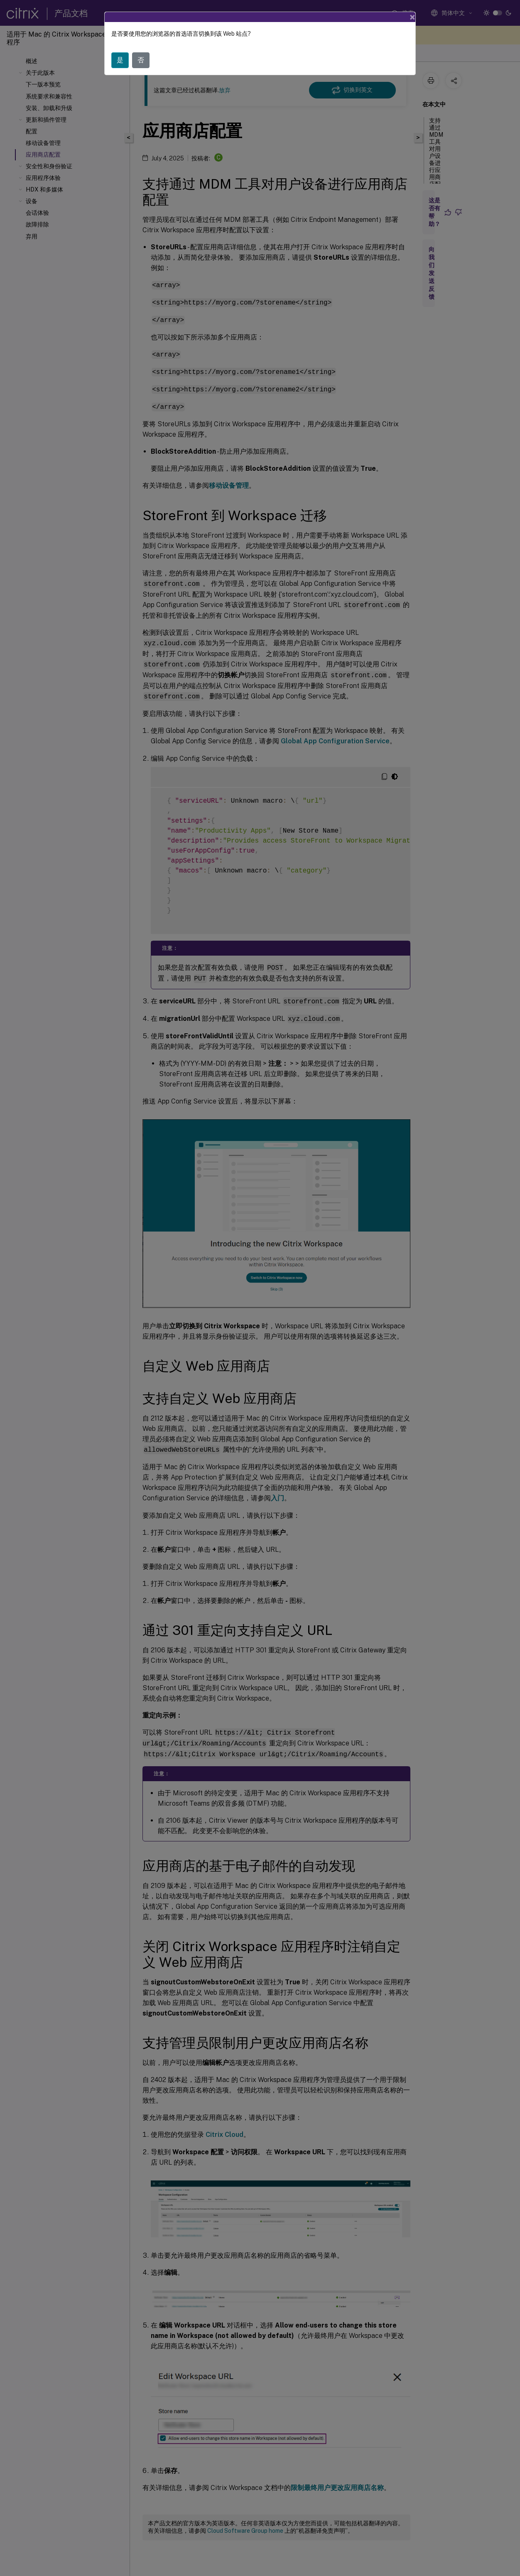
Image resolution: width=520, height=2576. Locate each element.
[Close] (412, 17)
